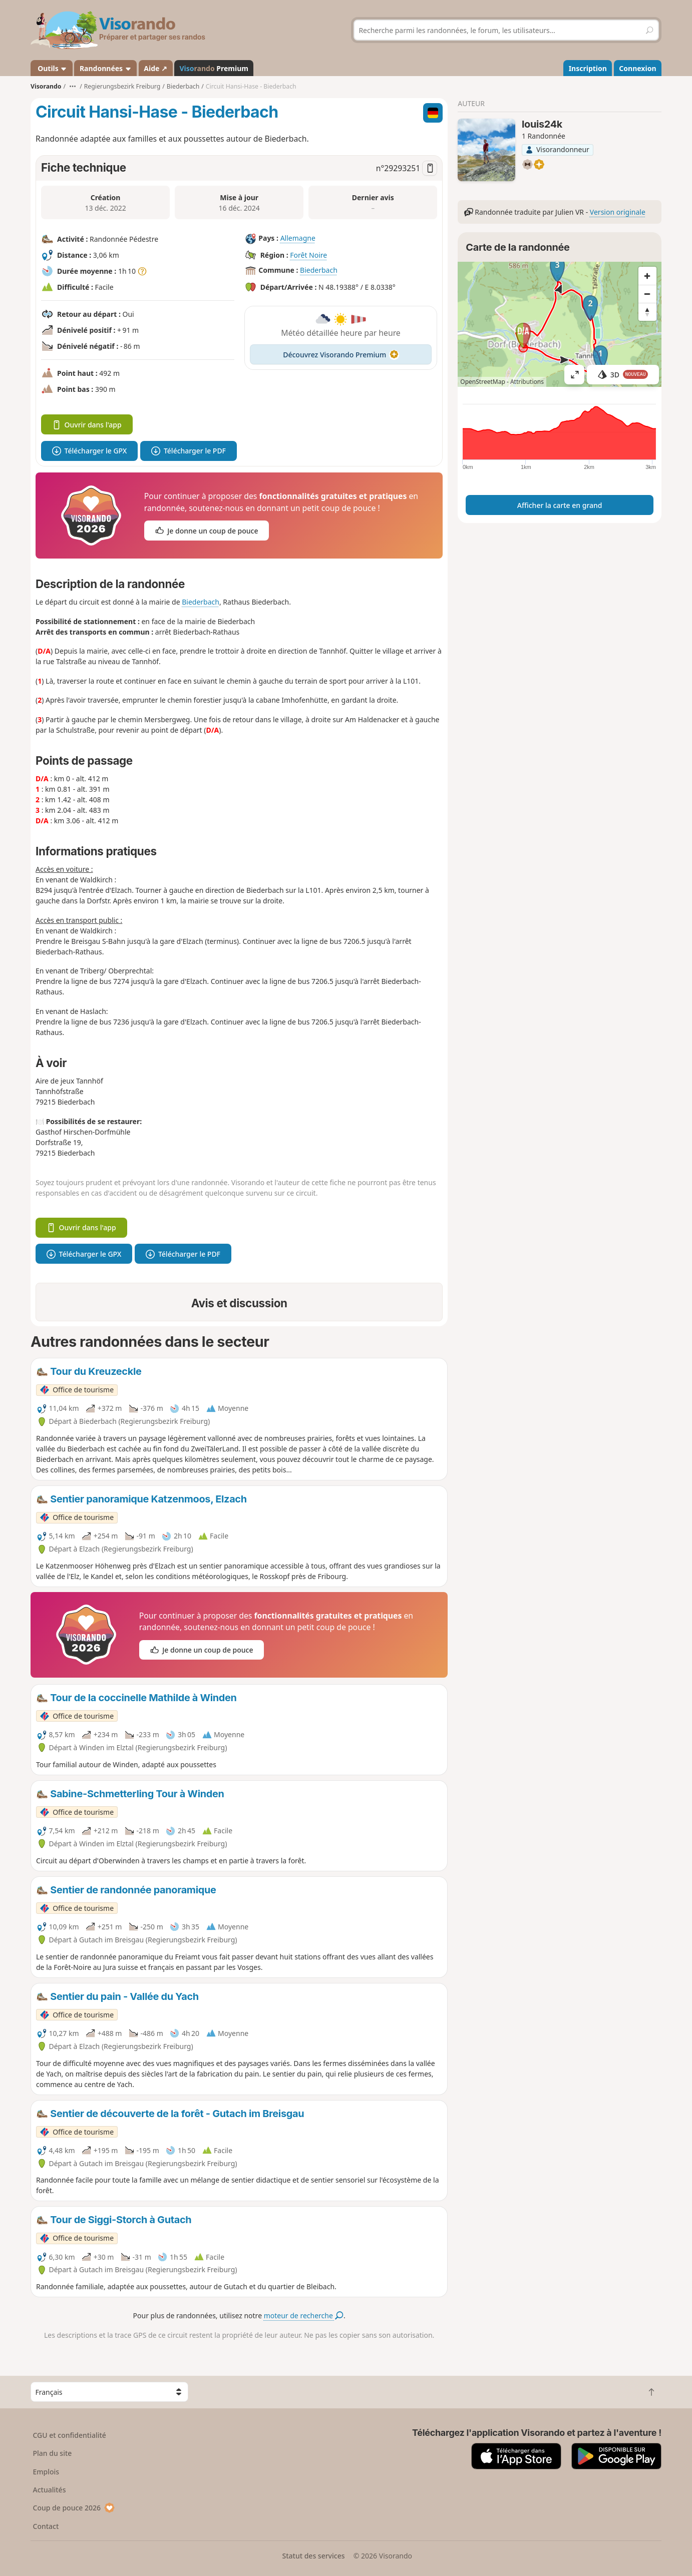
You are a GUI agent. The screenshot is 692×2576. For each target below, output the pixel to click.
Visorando (46, 86)
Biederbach (318, 270)
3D (623, 374)
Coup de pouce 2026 (74, 2507)
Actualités (49, 2489)
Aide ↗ (155, 68)
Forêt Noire (308, 255)
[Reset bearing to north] (647, 312)
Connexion (637, 68)
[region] (559, 324)
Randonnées (106, 68)
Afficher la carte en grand (559, 505)
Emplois (46, 2471)
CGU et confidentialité (69, 2435)
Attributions (527, 381)
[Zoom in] (647, 276)
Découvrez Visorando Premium (341, 354)
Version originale (617, 212)
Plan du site (52, 2453)
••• (72, 86)
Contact (46, 2526)
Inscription (588, 68)
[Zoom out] (647, 294)
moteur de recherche (303, 2315)
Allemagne (297, 238)
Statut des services (313, 2555)
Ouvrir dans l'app (87, 424)
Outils (52, 68)
